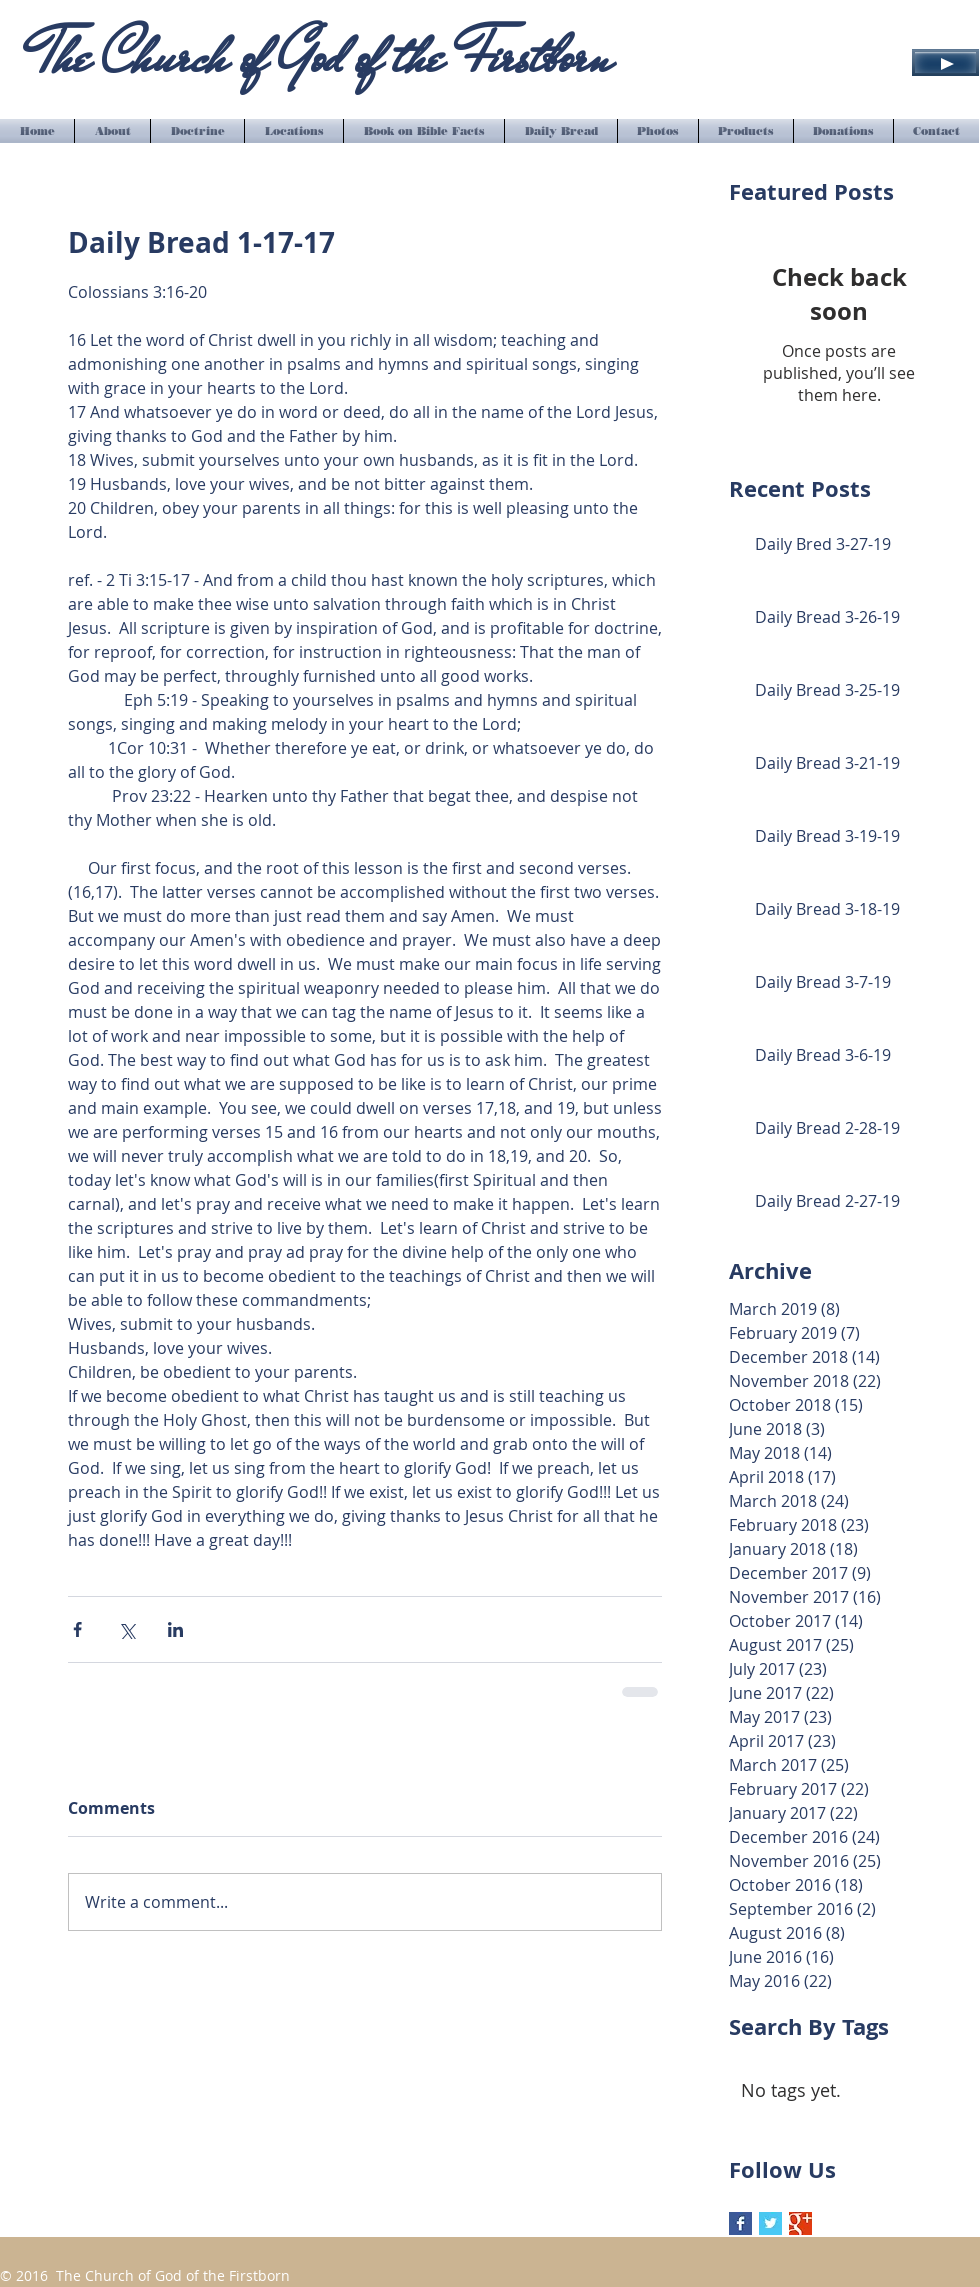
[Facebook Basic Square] (740, 2223)
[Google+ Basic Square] (800, 2223)
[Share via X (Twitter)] (126, 1629)
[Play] (945, 62)
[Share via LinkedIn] (175, 1629)
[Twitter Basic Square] (770, 2223)
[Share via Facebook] (77, 1629)
